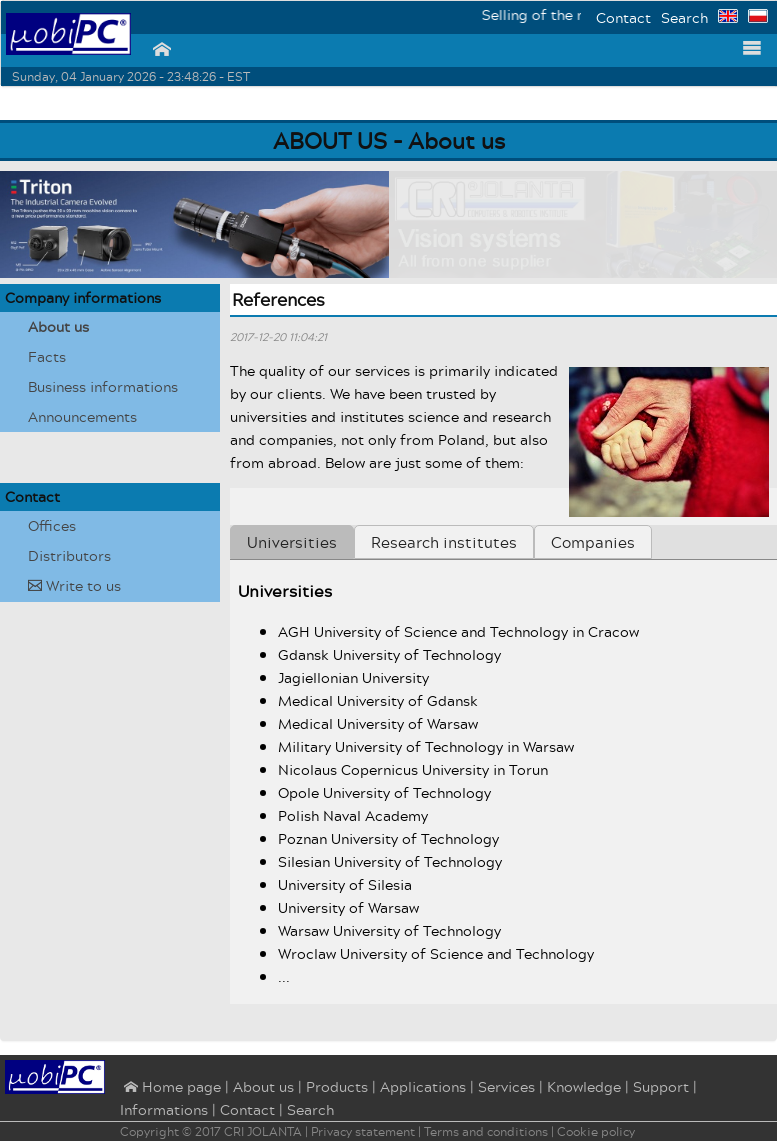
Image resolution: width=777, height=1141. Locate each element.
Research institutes (444, 542)
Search (684, 17)
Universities (292, 542)
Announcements (82, 416)
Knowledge (584, 1086)
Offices (52, 525)
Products (337, 1086)
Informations (164, 1109)
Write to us (74, 585)
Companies (593, 542)
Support (661, 1086)
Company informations (83, 297)
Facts (47, 356)
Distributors (69, 555)
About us (58, 326)
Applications (423, 1086)
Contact (623, 17)
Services (506, 1086)
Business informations (103, 386)
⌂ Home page (170, 1088)
